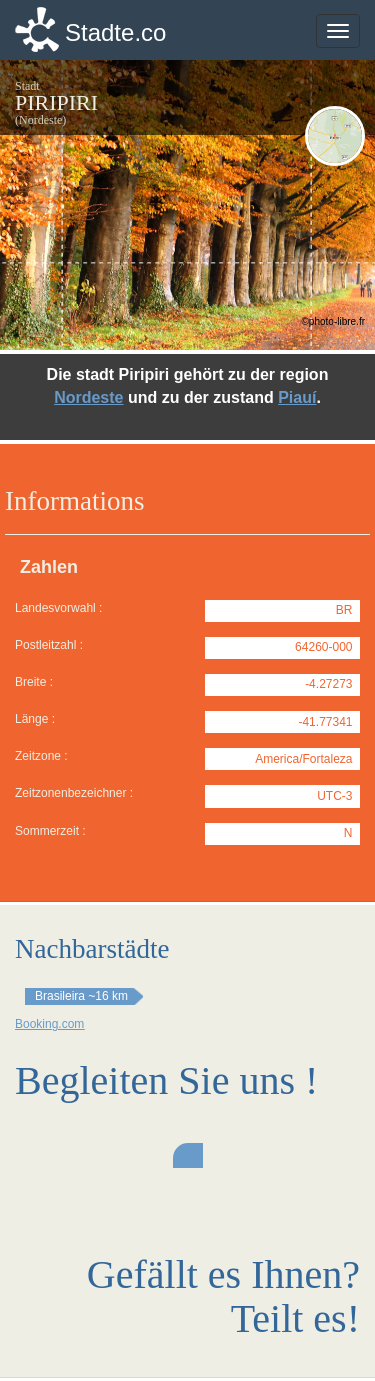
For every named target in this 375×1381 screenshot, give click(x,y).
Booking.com (49, 1024)
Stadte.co (115, 32)
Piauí (297, 397)
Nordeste (88, 397)
